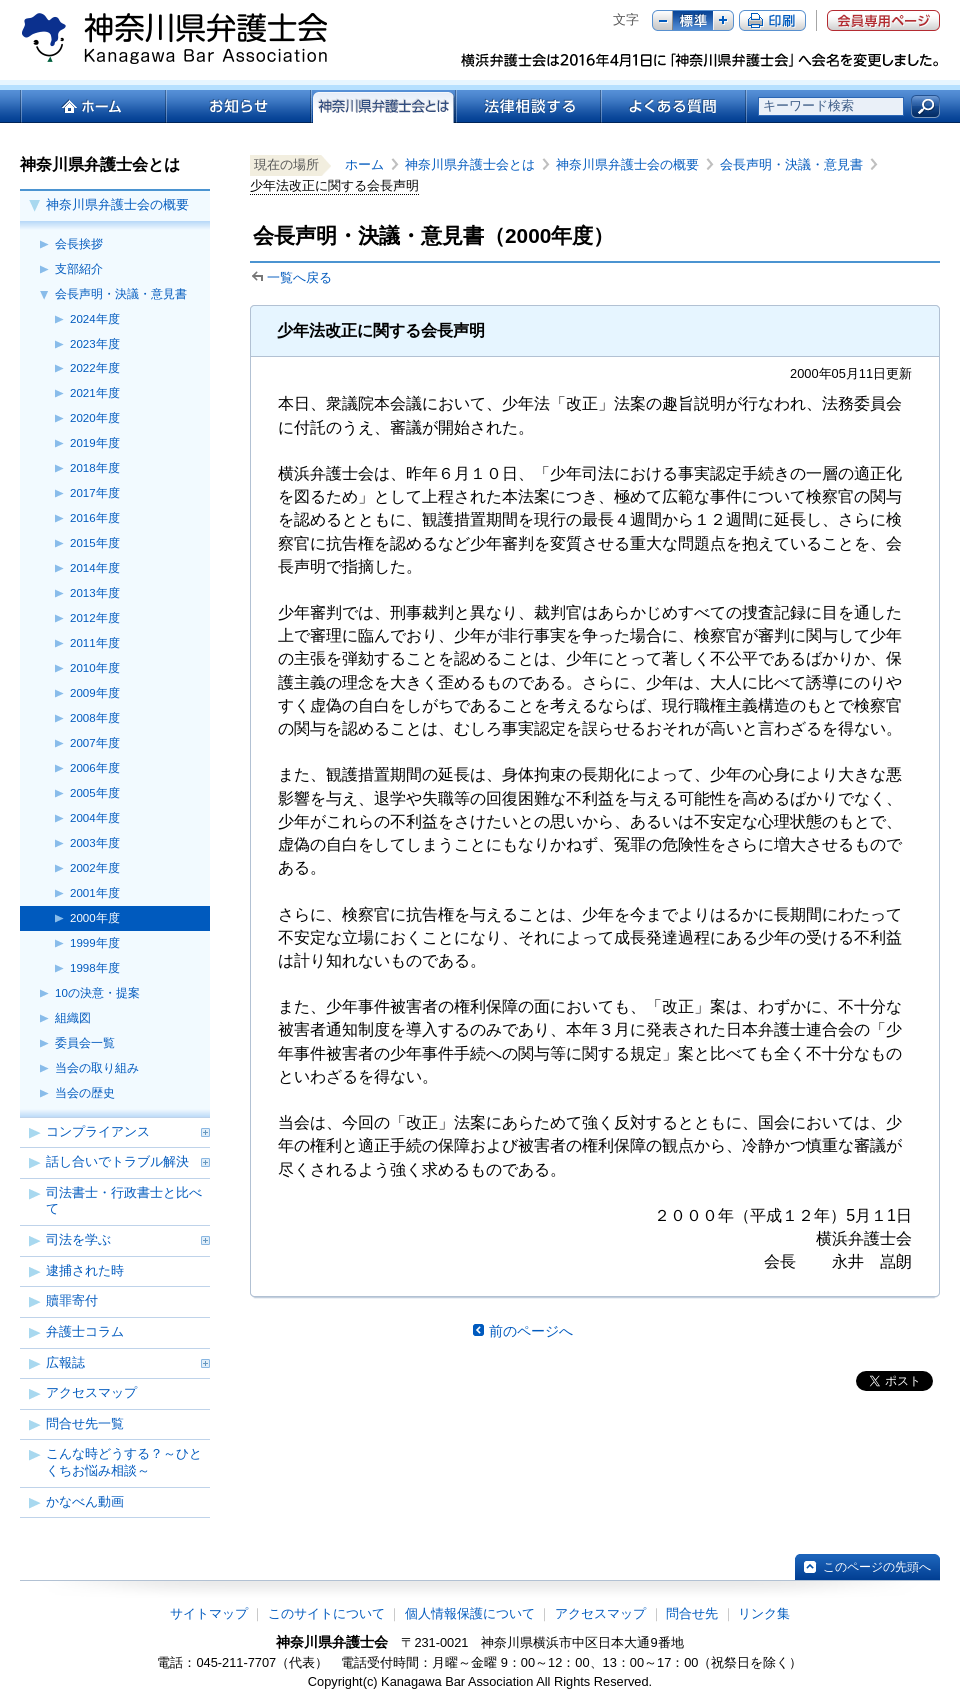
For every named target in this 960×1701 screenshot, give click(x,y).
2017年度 (95, 493)
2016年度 (95, 518)
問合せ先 (692, 1613)
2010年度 (95, 668)
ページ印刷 (772, 20)
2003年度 (95, 843)
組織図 (73, 1018)
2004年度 (95, 818)
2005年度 (95, 793)
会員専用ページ (883, 20)
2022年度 (95, 368)
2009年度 (95, 693)
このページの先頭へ (877, 1567)
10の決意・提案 (97, 993)
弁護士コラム (85, 1331)
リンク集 (764, 1613)
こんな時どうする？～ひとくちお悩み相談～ (124, 1462)
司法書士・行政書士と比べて (124, 1201)
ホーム (92, 106)
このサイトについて (326, 1613)
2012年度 (95, 618)
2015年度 (95, 543)
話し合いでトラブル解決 (117, 1161)
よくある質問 (673, 106)
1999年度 (95, 943)
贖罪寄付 (72, 1300)
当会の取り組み (97, 1068)
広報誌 (65, 1362)
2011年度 (95, 643)
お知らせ (237, 106)
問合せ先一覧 (85, 1423)
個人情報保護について (470, 1613)
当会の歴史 (85, 1093)
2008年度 (95, 718)
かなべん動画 (85, 1501)
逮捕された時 (85, 1270)
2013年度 (95, 593)
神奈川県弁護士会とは (470, 164)
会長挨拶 (79, 244)
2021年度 (95, 393)
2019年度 (95, 443)
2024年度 (95, 319)
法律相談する (527, 106)
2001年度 (95, 893)
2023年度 (95, 344)
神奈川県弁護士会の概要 (117, 204)
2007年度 (95, 743)
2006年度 (95, 768)
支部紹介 (79, 269)
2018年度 (95, 468)
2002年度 (95, 868)
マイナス (662, 20)
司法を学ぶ (78, 1239)
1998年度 (95, 968)
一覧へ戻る (299, 277)
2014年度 (95, 568)
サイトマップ (209, 1613)
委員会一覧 (85, 1043)
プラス (723, 20)
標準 (693, 20)
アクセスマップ (91, 1392)
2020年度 (95, 418)
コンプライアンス (98, 1131)
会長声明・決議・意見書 (121, 294)
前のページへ (531, 1331)
